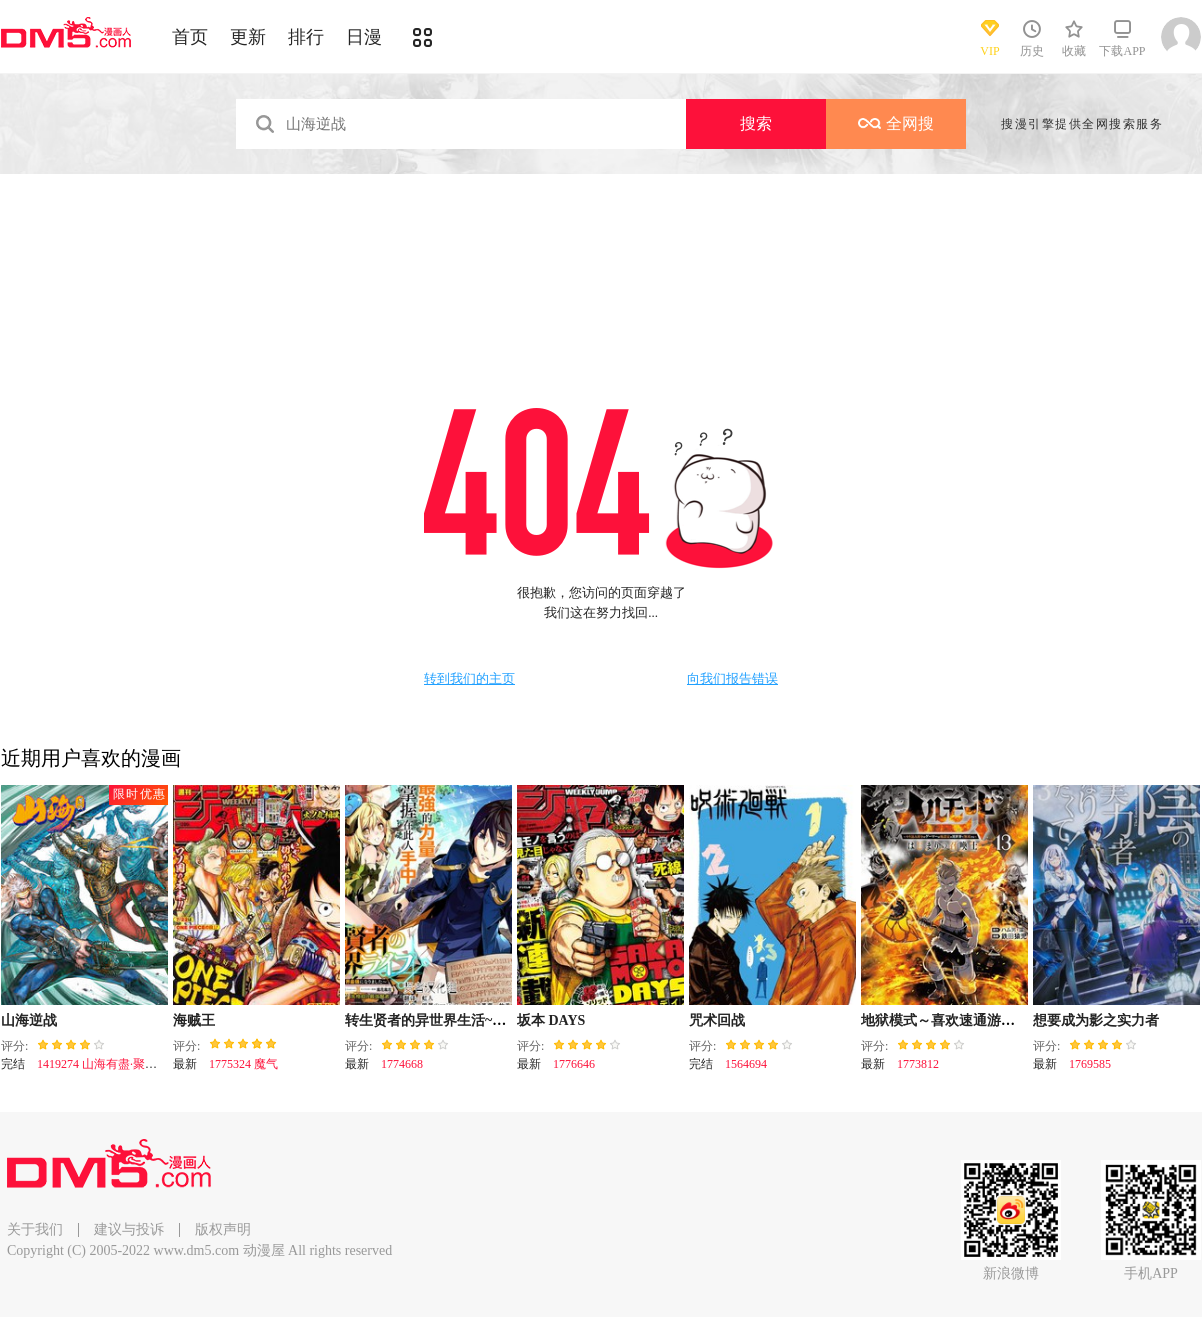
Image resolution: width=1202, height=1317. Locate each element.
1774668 (402, 1064)
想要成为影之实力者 (1096, 1020)
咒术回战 (717, 1020)
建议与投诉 (129, 1229)
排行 (306, 37)
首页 (190, 37)
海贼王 (194, 1020)
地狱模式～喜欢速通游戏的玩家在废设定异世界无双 (1022, 1020)
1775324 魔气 (243, 1064)
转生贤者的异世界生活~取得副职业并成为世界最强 (502, 1020)
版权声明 (223, 1229)
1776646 (574, 1064)
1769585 (1090, 1064)
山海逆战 (29, 1020)
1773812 (918, 1064)
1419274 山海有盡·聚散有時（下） (127, 1064)
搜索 (756, 123)
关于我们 (35, 1229)
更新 (248, 37)
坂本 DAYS (551, 1020)
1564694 (746, 1064)
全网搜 (896, 123)
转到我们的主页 (469, 679)
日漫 (364, 37)
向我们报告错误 (732, 679)
